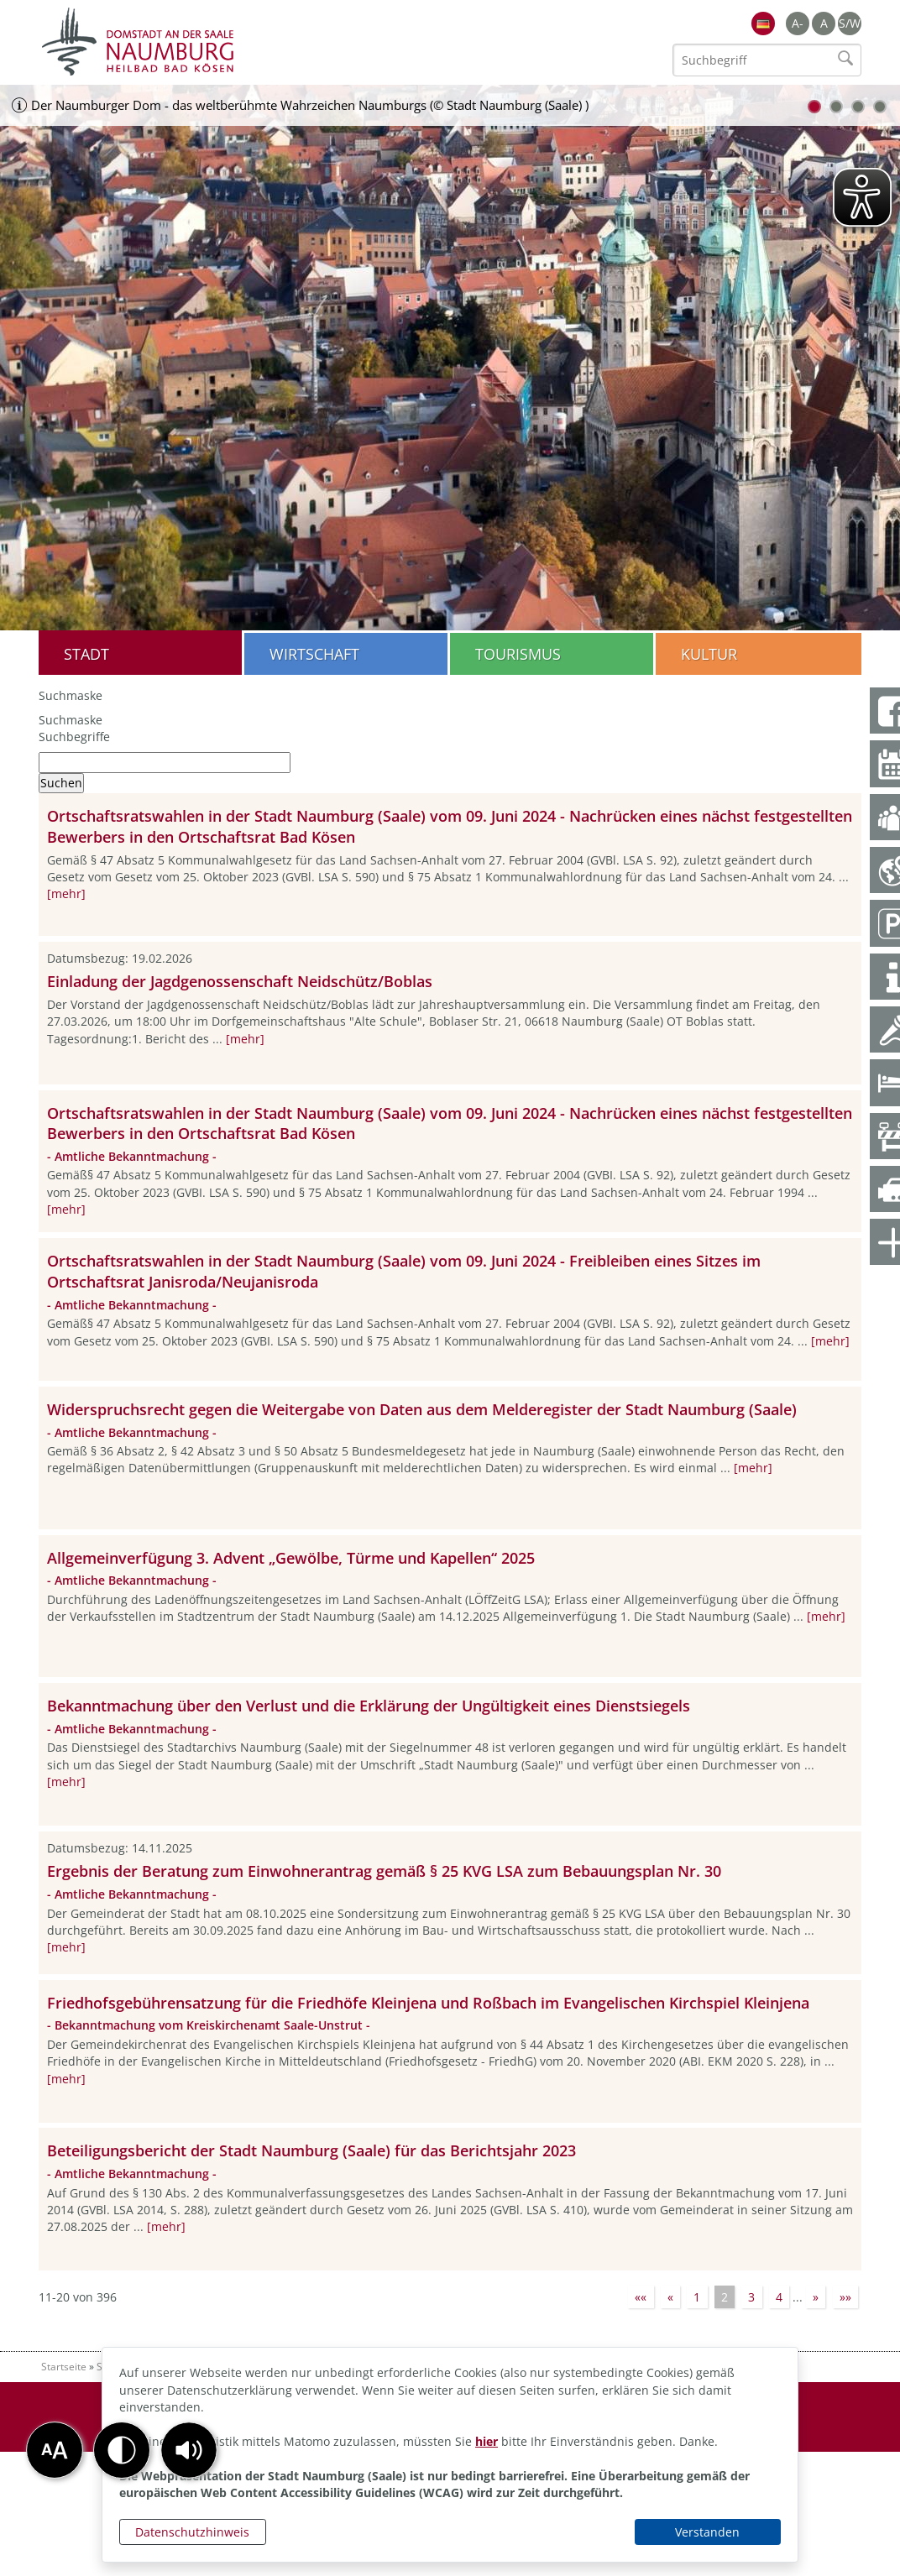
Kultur (709, 654)
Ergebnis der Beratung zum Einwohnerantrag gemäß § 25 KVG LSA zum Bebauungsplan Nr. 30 (384, 1871)
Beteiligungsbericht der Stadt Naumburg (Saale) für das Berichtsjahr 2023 (311, 2150)
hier (486, 2441)
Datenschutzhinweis (192, 2532)
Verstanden (707, 2532)
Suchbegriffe (74, 737)
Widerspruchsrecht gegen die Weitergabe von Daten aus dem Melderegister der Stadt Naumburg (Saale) (422, 1409)
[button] (189, 2450)
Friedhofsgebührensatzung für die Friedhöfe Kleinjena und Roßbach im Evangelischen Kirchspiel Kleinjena (428, 2003)
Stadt (86, 654)
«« (640, 2297)
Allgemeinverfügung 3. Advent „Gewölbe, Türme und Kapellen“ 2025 (291, 1558)
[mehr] (66, 893)
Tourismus (518, 654)
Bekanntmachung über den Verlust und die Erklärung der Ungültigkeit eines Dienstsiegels (368, 1706)
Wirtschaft (314, 654)
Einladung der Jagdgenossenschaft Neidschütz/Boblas (239, 981)
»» (845, 2297)
